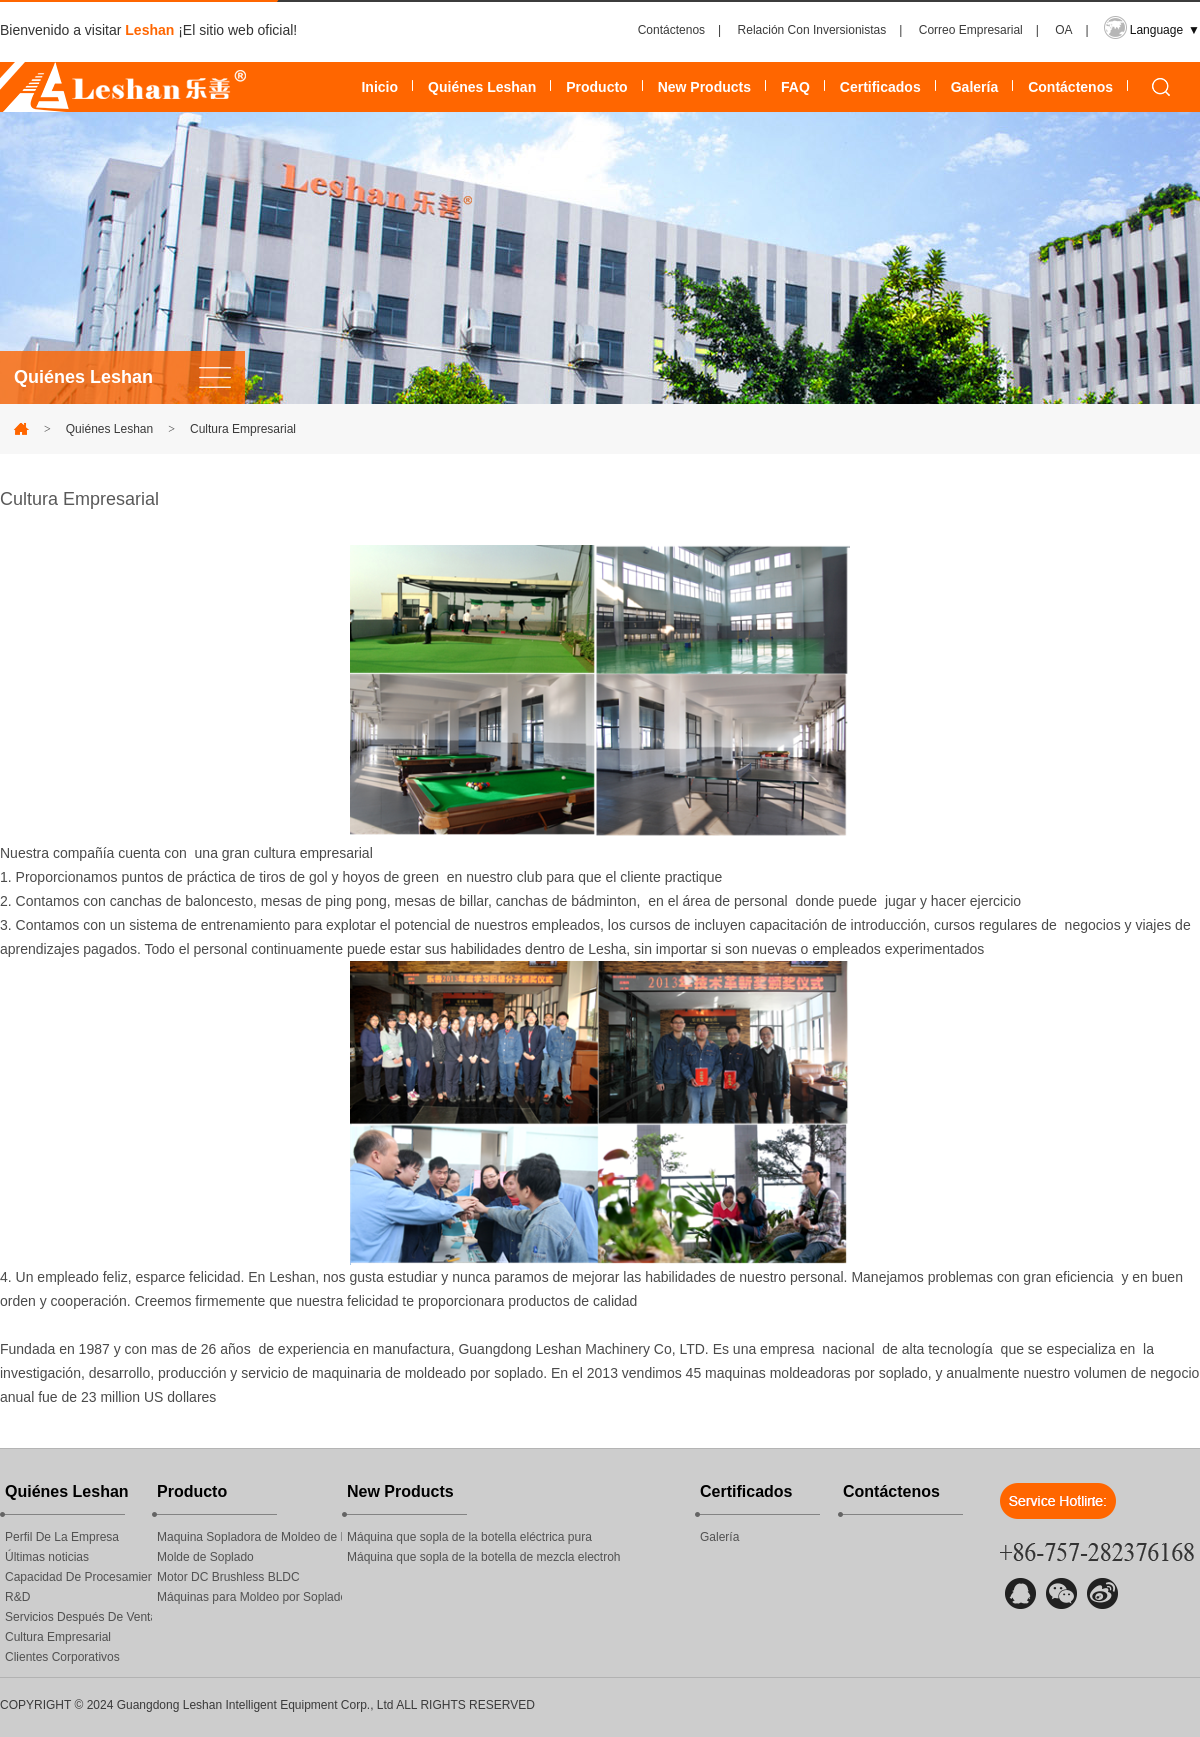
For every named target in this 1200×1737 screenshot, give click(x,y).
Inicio (379, 87)
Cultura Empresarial (243, 429)
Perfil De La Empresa (62, 1537)
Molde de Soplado (205, 1557)
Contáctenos (671, 30)
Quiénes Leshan (482, 87)
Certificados (880, 87)
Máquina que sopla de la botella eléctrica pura (469, 1537)
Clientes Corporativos (62, 1657)
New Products (704, 87)
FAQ (795, 87)
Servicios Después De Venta (78, 1617)
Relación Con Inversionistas (812, 30)
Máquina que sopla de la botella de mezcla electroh (484, 1557)
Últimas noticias (47, 1557)
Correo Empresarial (971, 30)
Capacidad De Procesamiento (78, 1577)
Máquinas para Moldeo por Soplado (249, 1597)
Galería (974, 87)
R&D (17, 1597)
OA (1063, 30)
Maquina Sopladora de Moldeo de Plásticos (249, 1537)
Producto (596, 87)
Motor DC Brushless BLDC (228, 1577)
